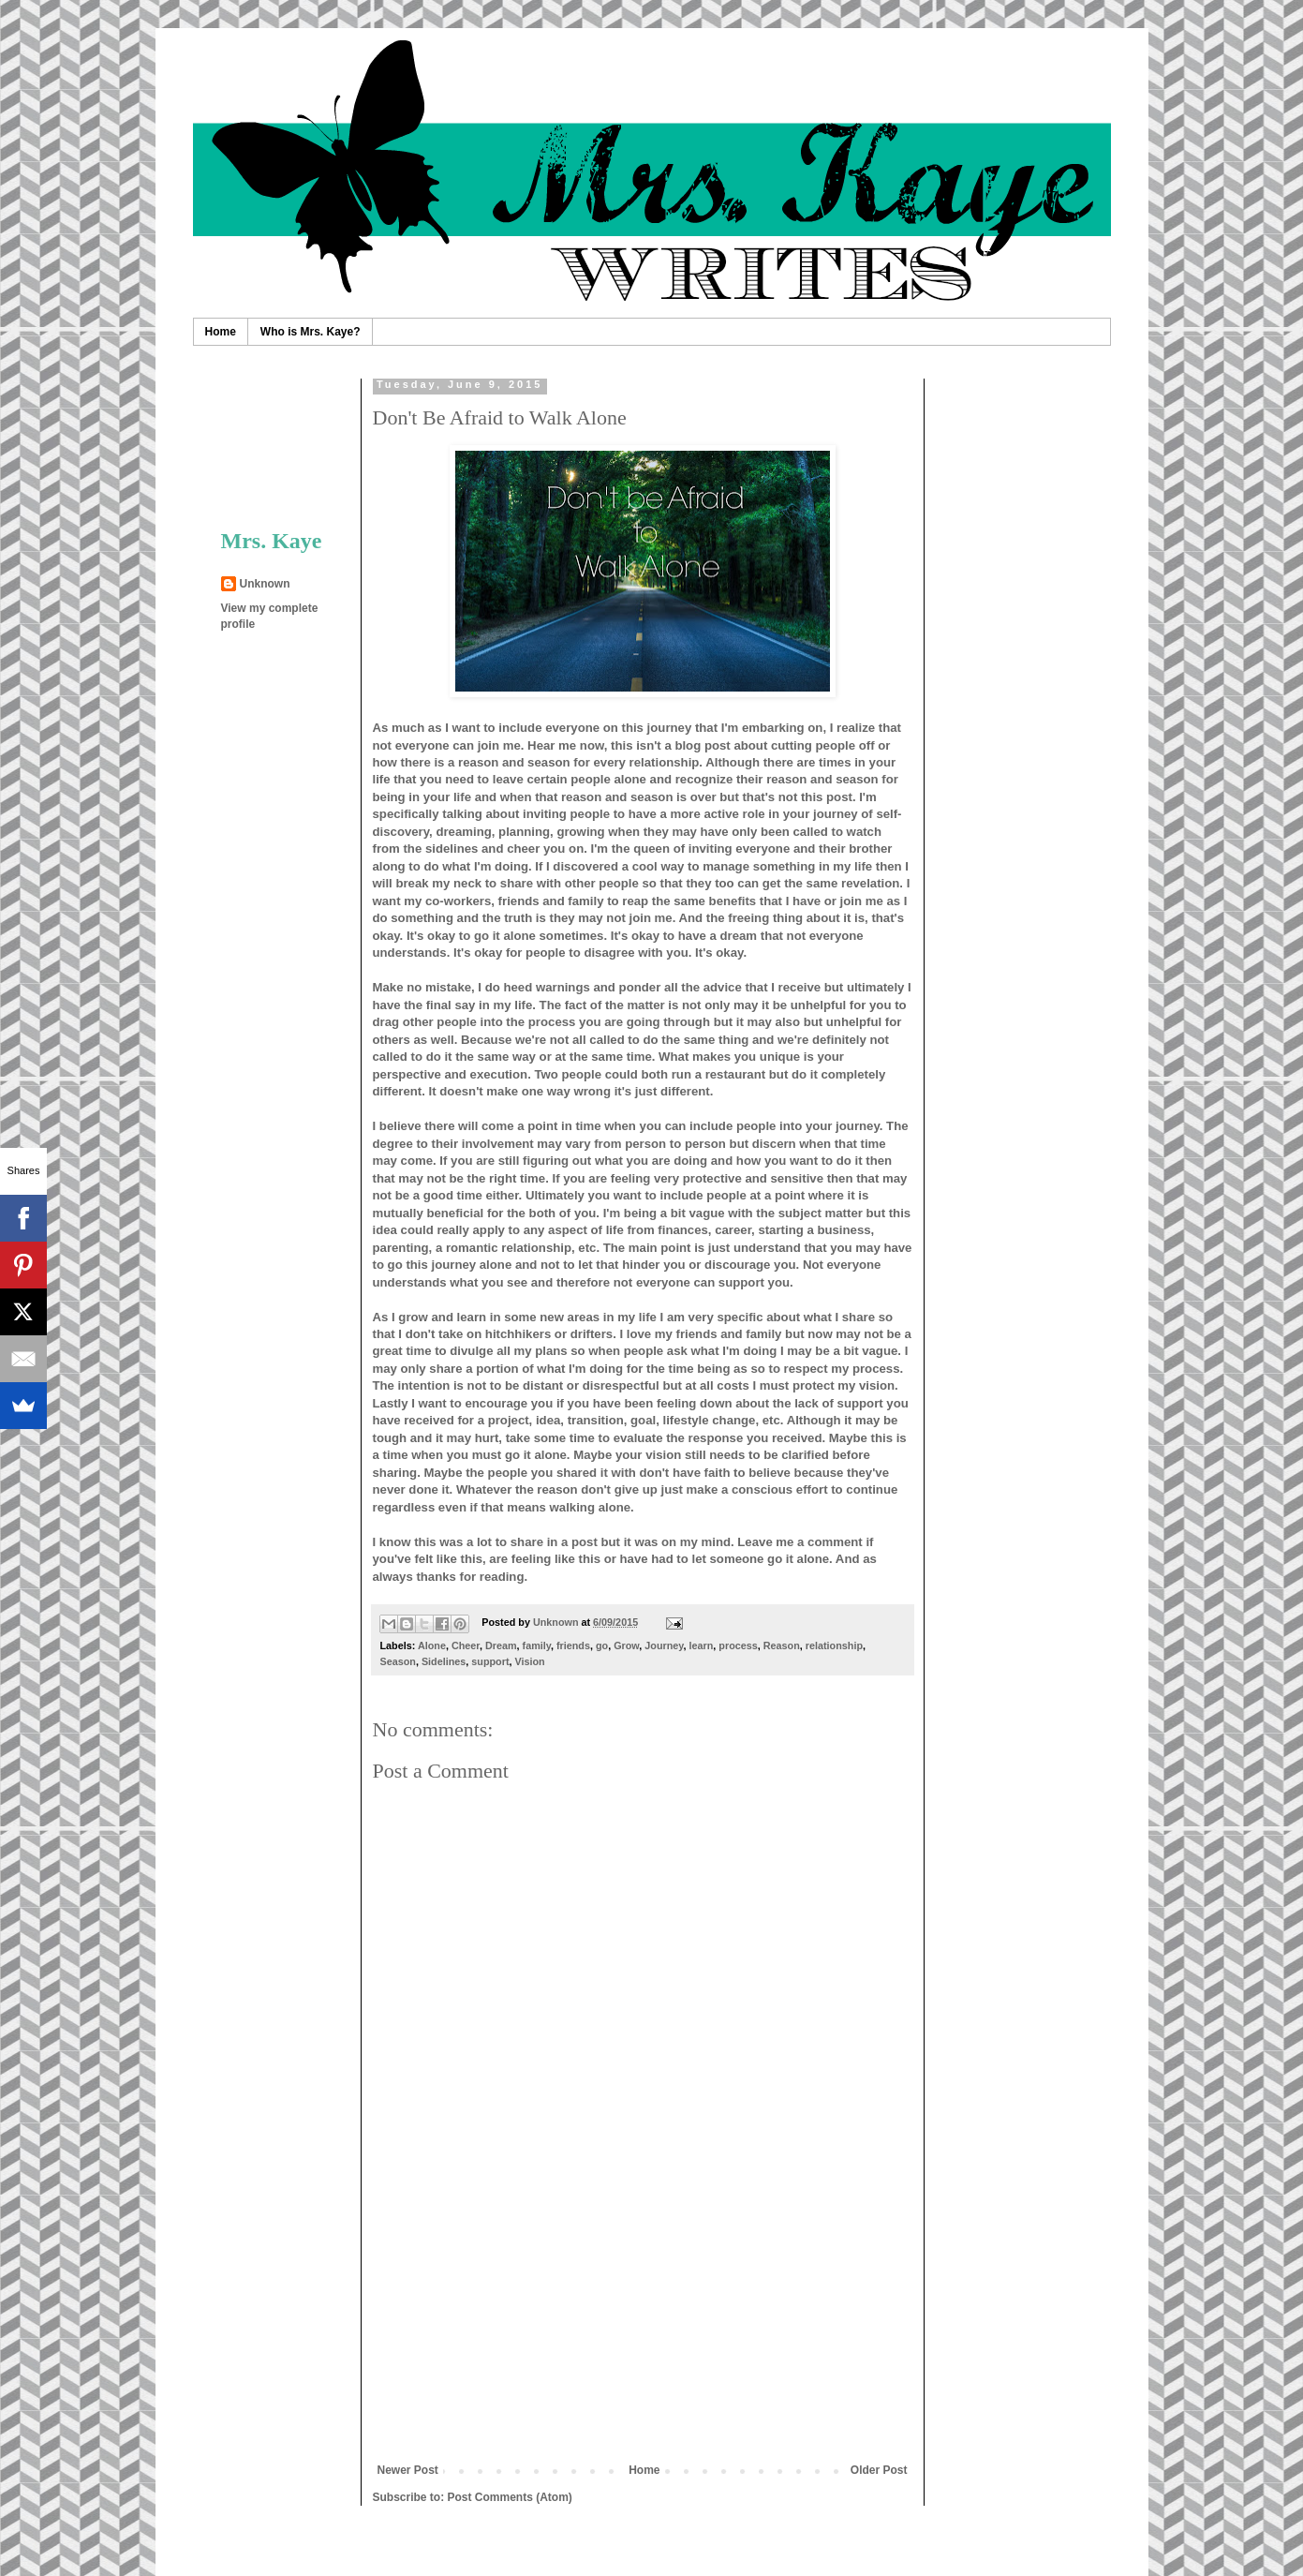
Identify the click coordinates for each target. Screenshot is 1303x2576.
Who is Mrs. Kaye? (310, 331)
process (737, 1645)
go (602, 1645)
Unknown (265, 583)
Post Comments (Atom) (510, 2497)
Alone (432, 1645)
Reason (781, 1645)
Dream (501, 1645)
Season (398, 1661)
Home (220, 331)
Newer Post (408, 2470)
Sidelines (444, 1661)
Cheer (466, 1645)
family (537, 1645)
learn (701, 1645)
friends (573, 1645)
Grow (626, 1645)
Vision (530, 1661)
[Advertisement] (642, 2323)
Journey (663, 1645)
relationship (834, 1645)
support (490, 1661)
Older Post (879, 2470)
